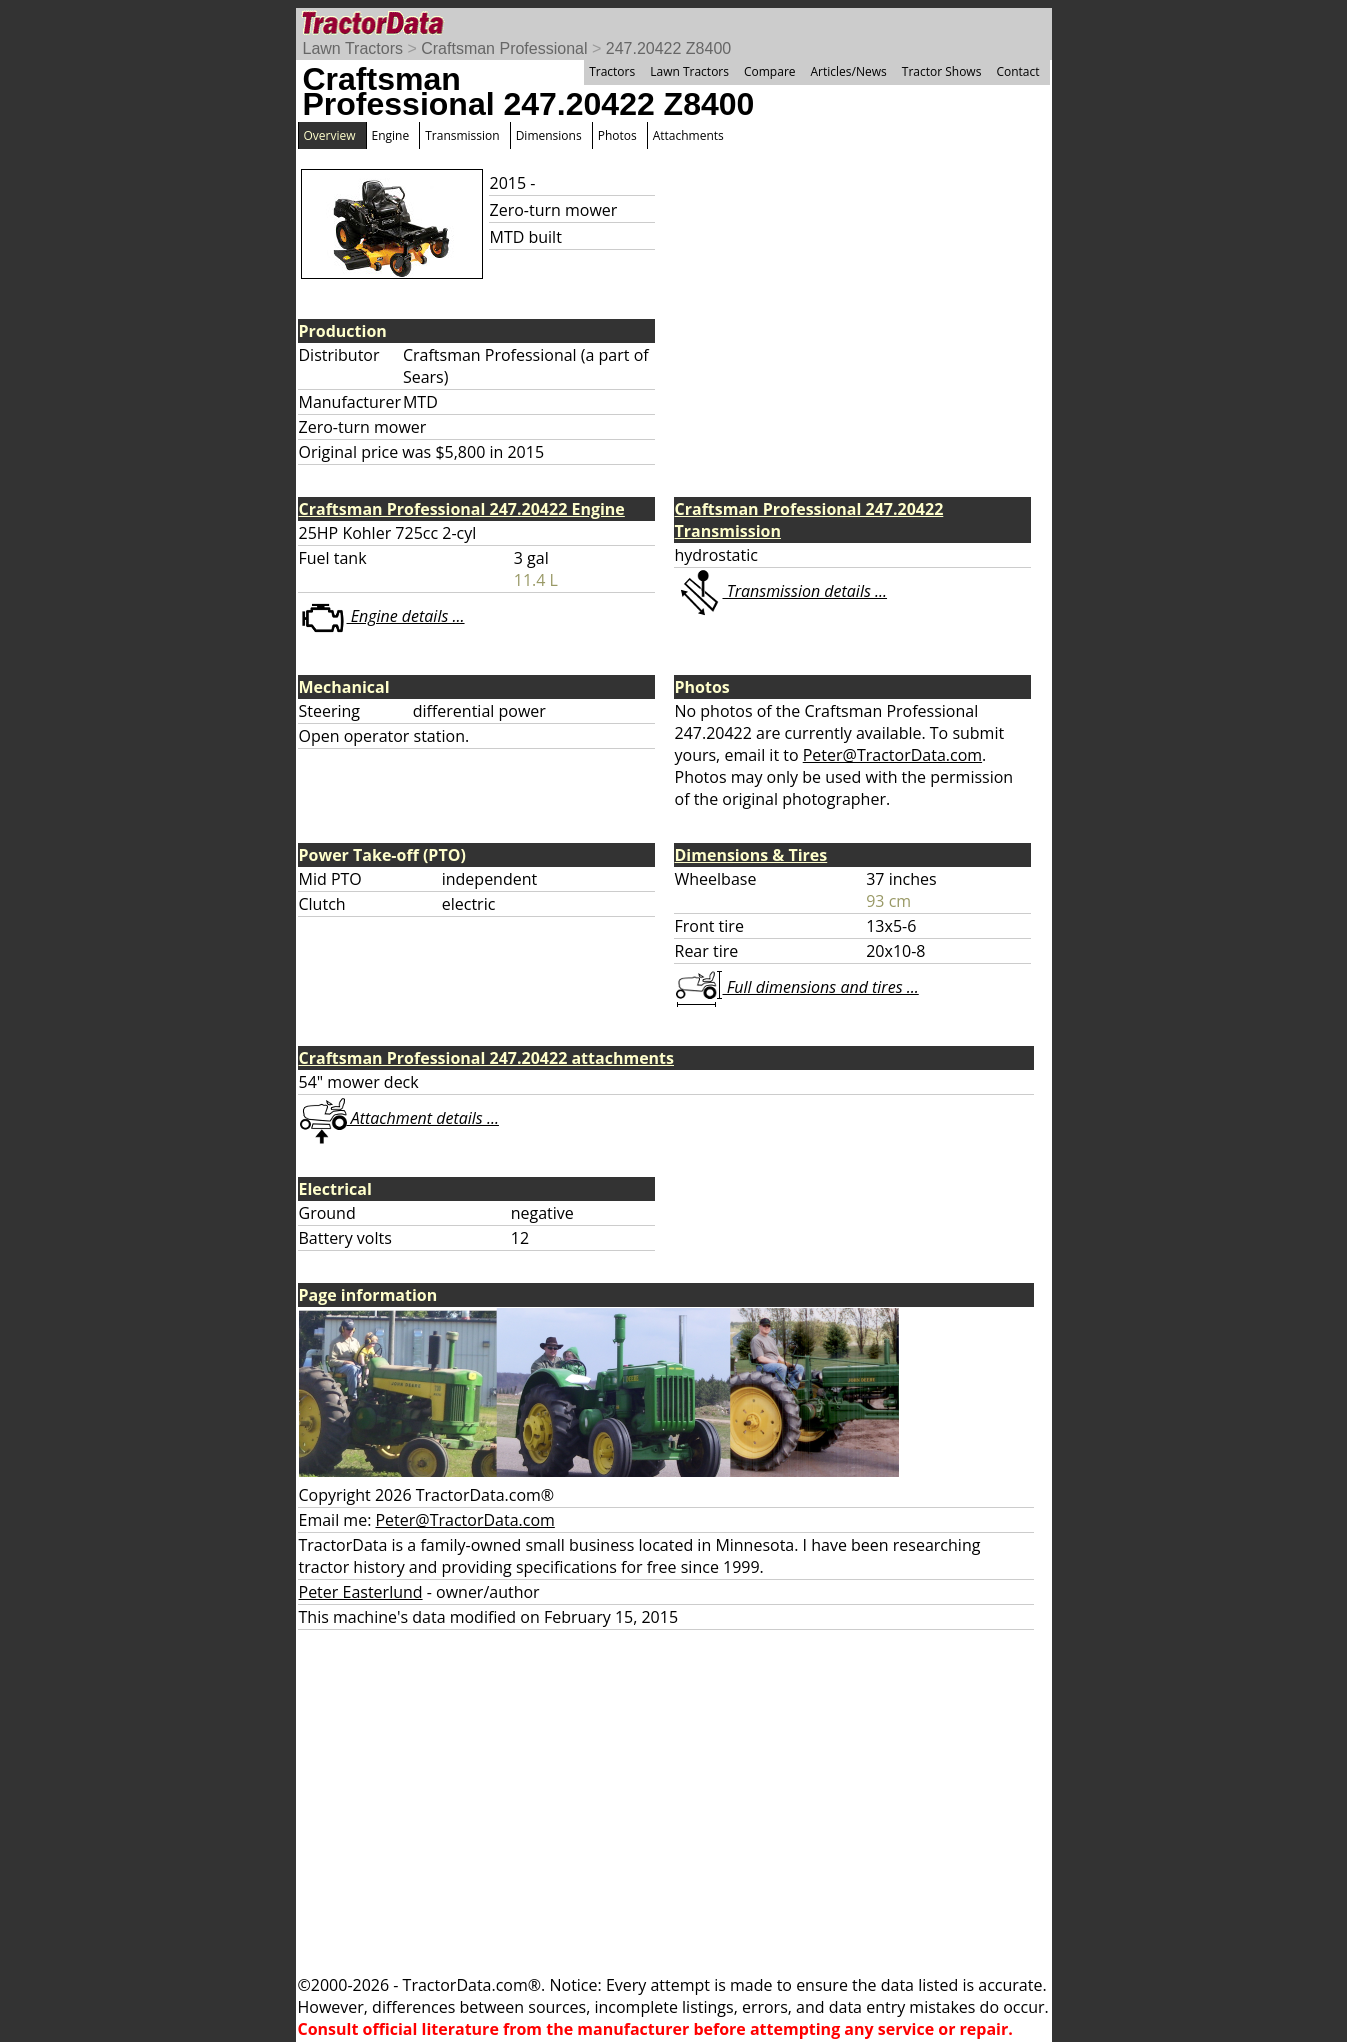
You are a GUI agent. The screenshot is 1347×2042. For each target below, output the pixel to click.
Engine (391, 135)
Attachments (688, 135)
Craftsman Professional (504, 48)
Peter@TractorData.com (892, 755)
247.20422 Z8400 (668, 48)
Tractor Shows (942, 71)
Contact (1017, 71)
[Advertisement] (674, 1802)
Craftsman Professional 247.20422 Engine (462, 509)
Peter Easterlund (361, 1592)
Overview (330, 135)
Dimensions (549, 135)
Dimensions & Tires (751, 855)
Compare (770, 71)
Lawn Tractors (353, 48)
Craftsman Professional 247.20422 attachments (487, 1058)
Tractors (612, 71)
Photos (617, 135)
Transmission (462, 135)
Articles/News (849, 71)
